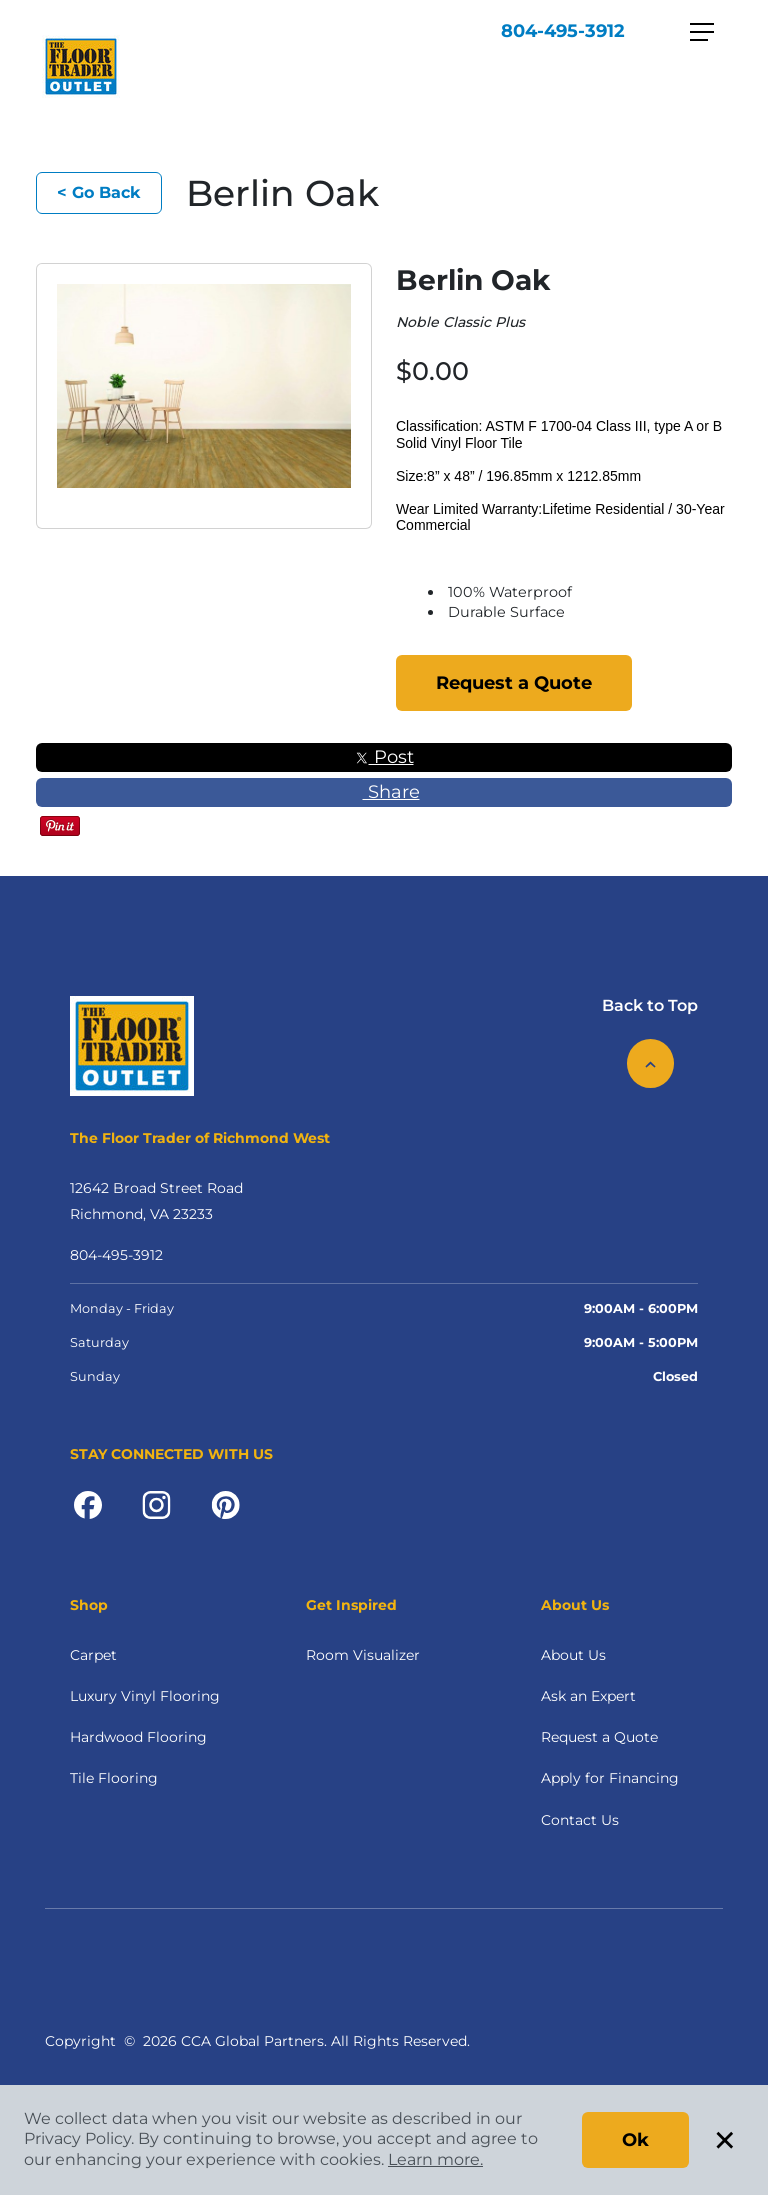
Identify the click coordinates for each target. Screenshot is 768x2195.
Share (384, 792)
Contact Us (580, 1820)
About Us (573, 1655)
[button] (194, 518)
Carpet (93, 1655)
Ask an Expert (588, 1696)
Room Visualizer (363, 1655)
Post (384, 757)
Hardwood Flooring (138, 1737)
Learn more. (435, 2159)
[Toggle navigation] (702, 32)
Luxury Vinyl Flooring (145, 1696)
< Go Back (99, 192)
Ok (635, 2140)
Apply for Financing (610, 1778)
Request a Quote (514, 683)
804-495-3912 (563, 31)
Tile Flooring (114, 1778)
